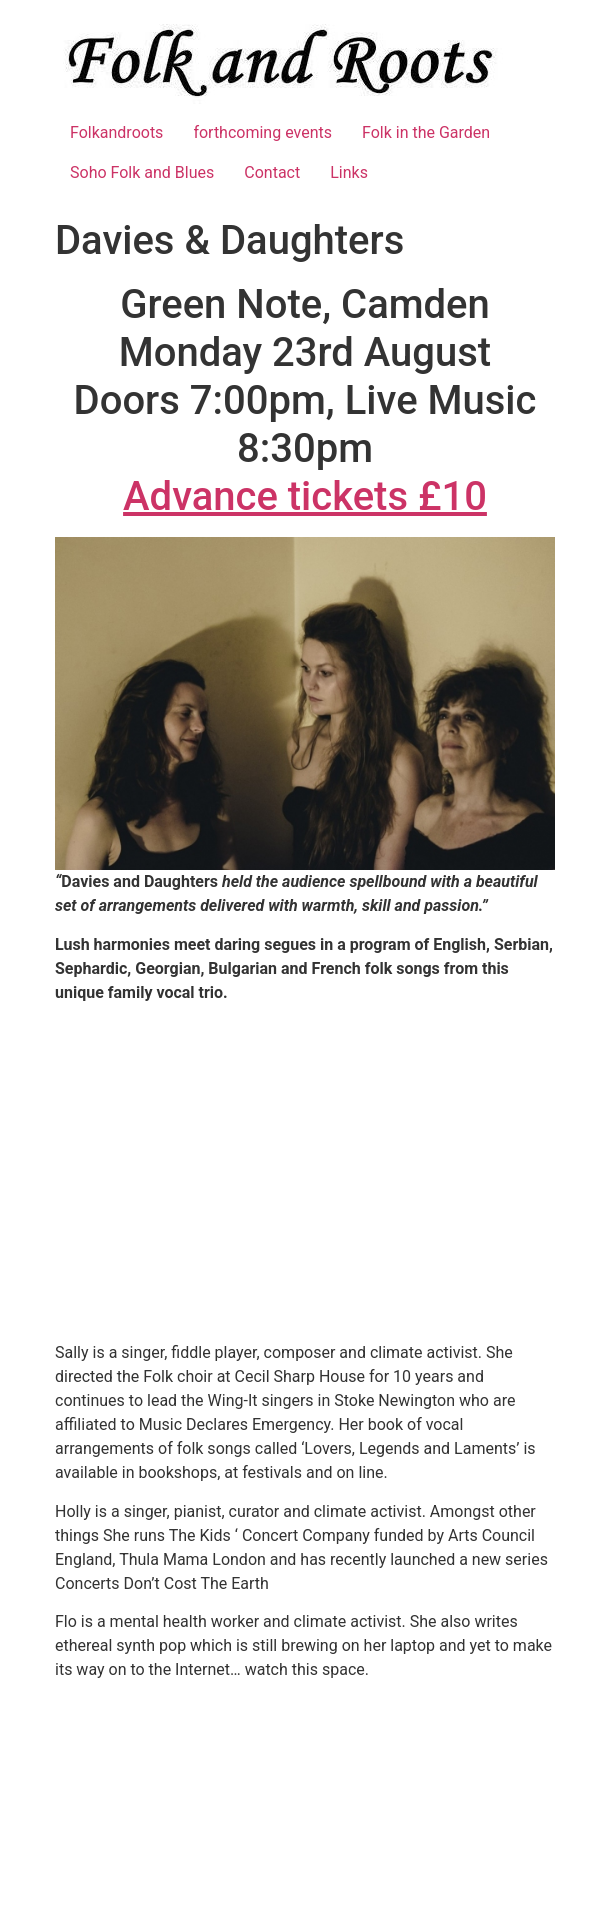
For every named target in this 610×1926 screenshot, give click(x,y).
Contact (272, 172)
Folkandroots (116, 132)
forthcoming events (262, 132)
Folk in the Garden (426, 132)
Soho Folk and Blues (142, 172)
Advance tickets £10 (305, 496)
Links (349, 172)
